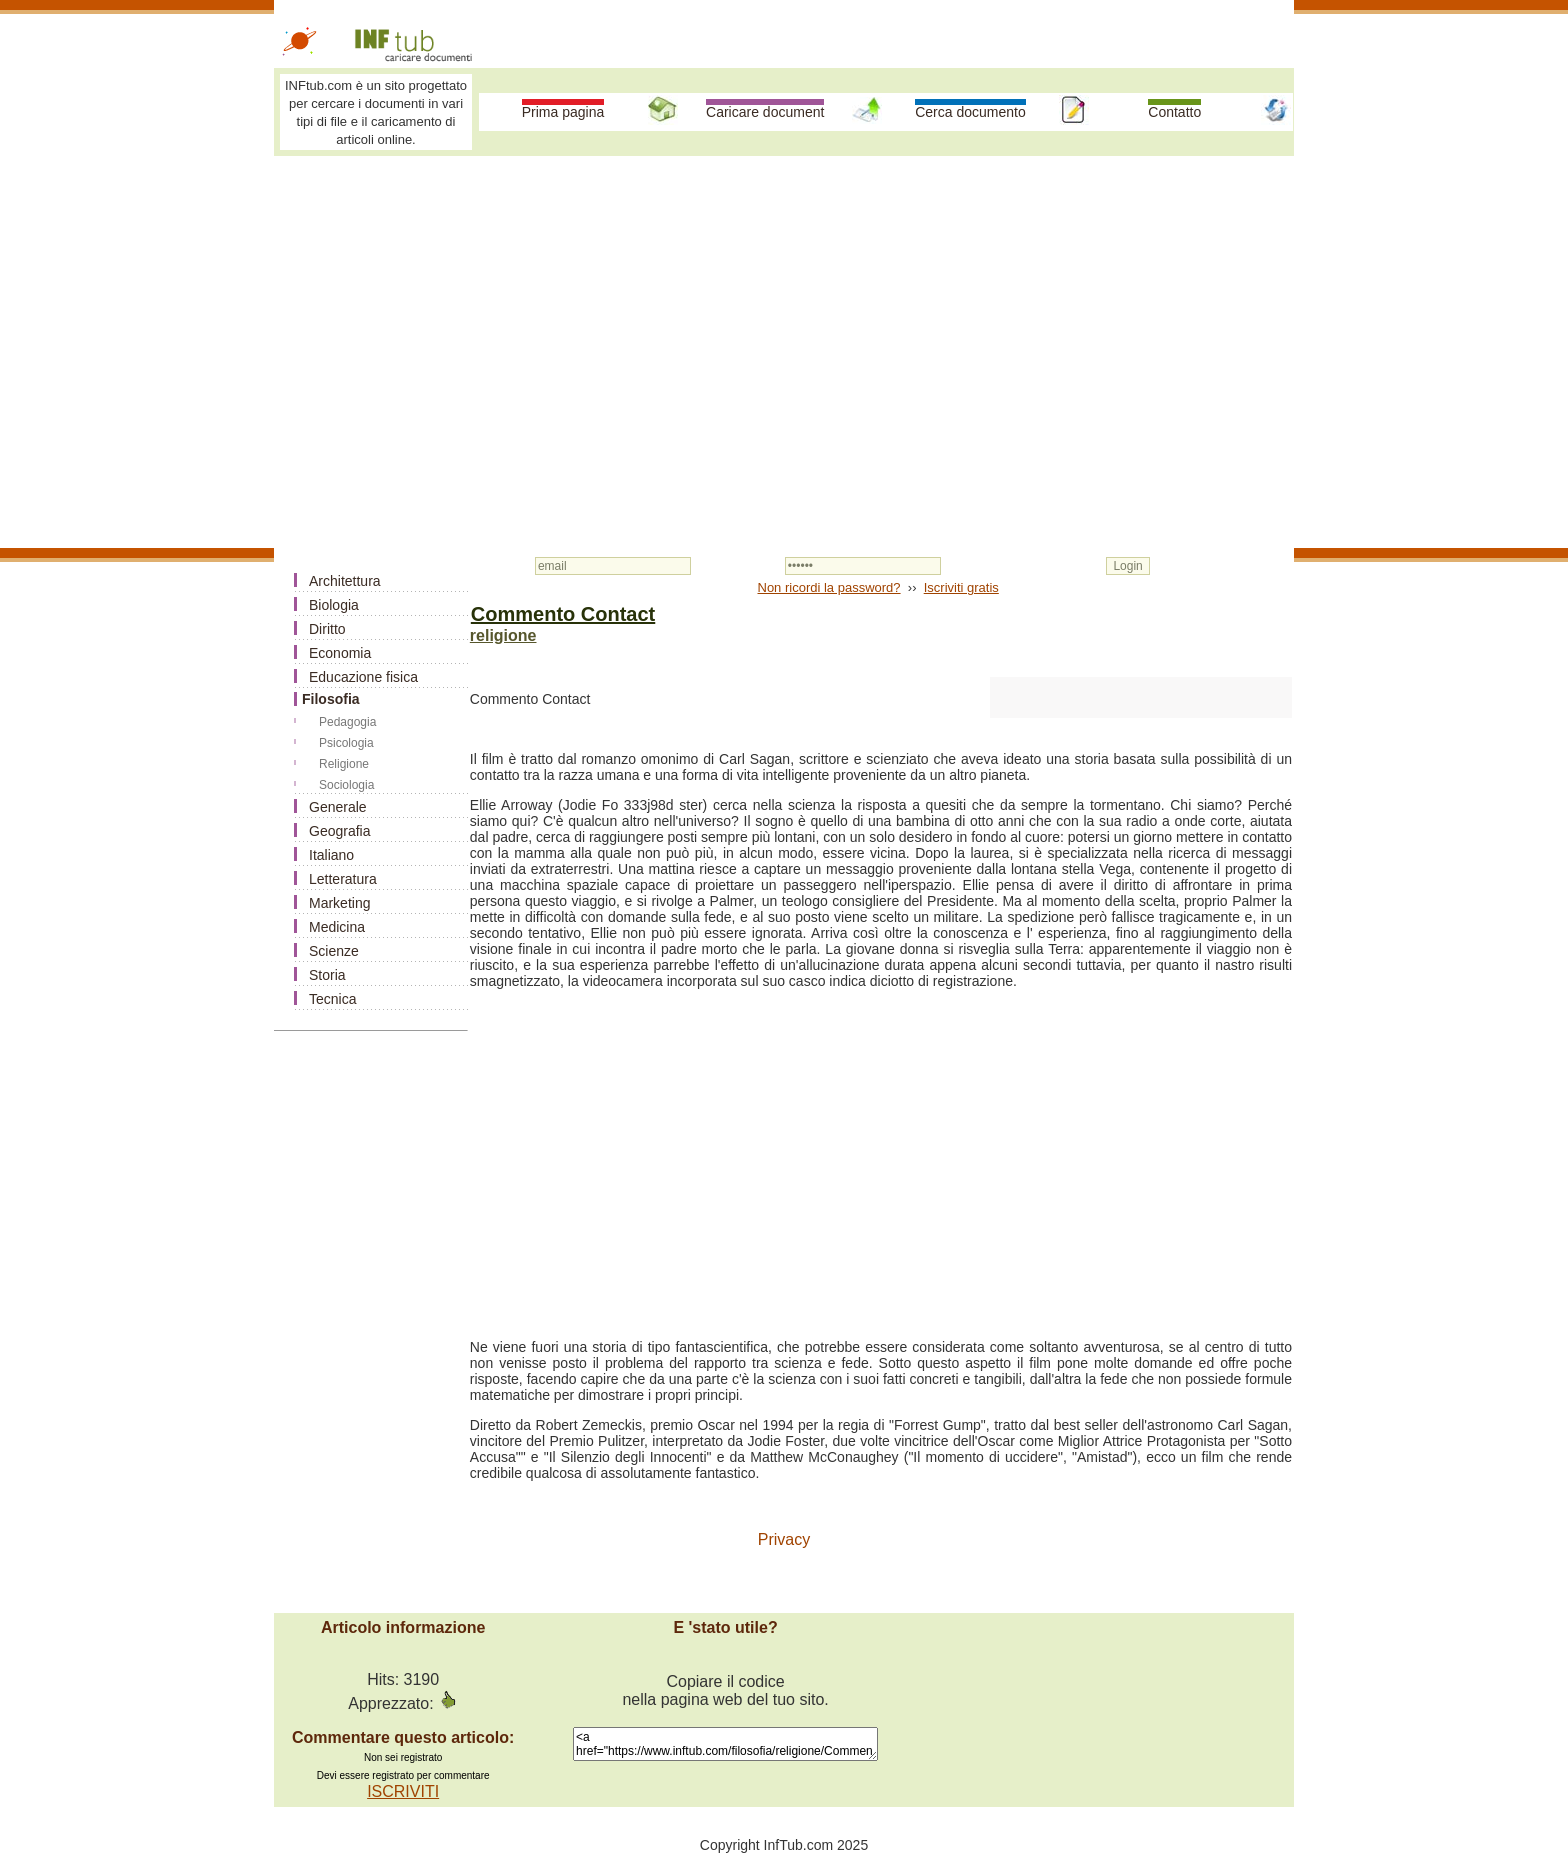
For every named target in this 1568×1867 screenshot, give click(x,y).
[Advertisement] (784, 312)
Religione (344, 764)
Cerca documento (970, 112)
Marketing (339, 903)
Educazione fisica (363, 677)
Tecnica (332, 999)
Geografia (339, 831)
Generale (338, 807)
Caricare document (765, 112)
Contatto (1174, 112)
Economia (340, 653)
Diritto (327, 629)
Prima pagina (563, 112)
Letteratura (343, 879)
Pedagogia (347, 722)
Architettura (345, 581)
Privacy (784, 1539)
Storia (327, 975)
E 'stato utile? (725, 1627)
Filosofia (331, 699)
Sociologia (346, 785)
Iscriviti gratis (961, 587)
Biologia (334, 605)
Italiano (331, 855)
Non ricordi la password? (829, 587)
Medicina (337, 927)
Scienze (334, 951)
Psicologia (346, 743)
